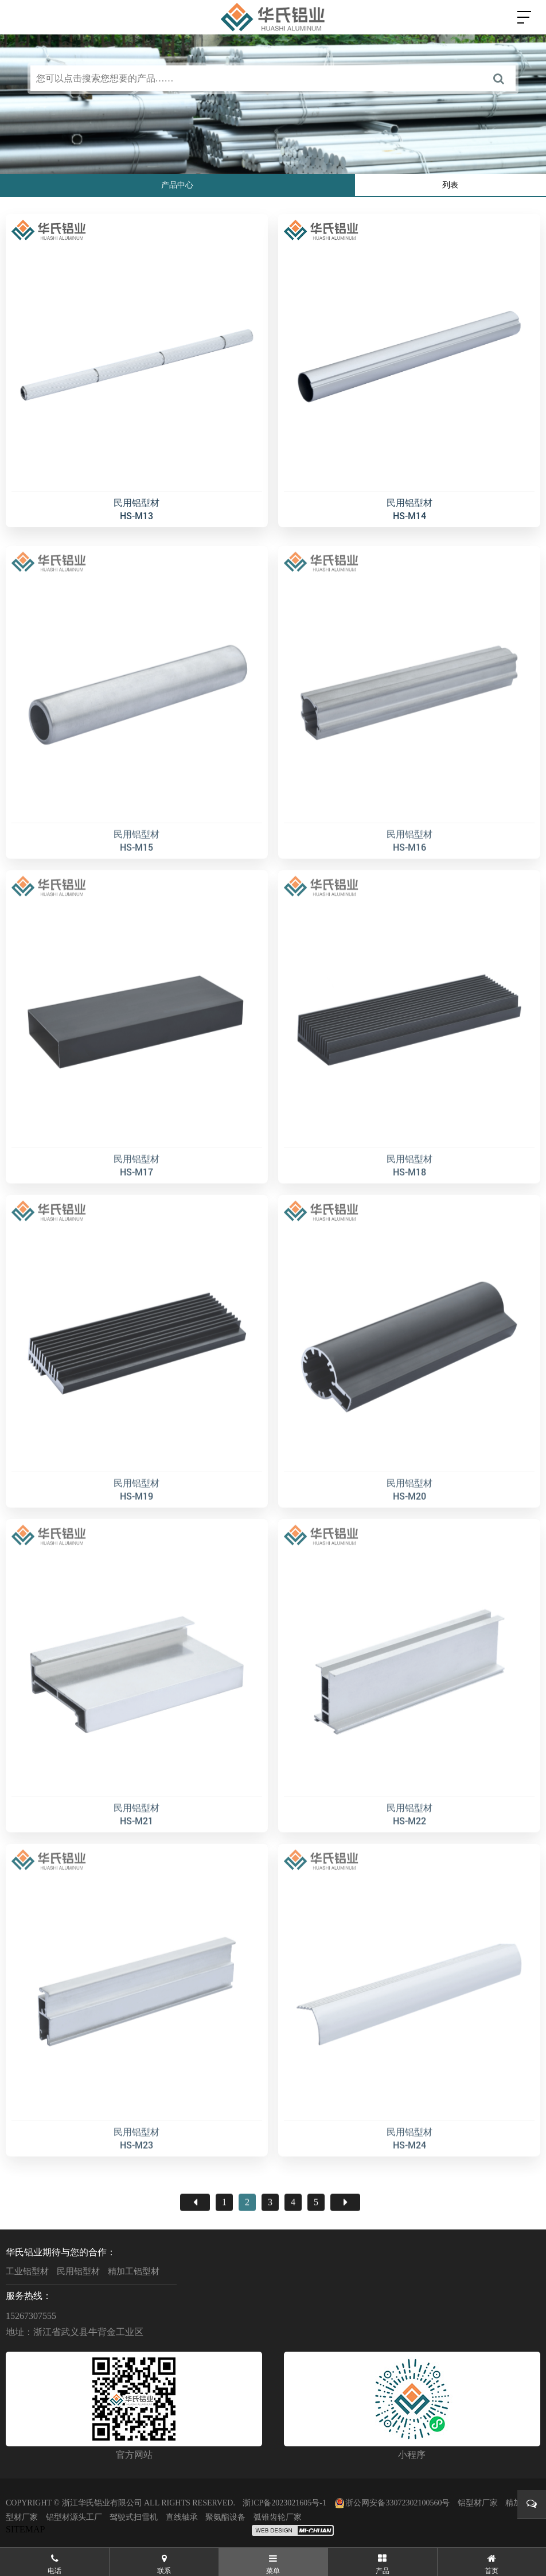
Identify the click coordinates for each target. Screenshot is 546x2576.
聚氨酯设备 (225, 2517)
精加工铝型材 (133, 2271)
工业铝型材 (27, 2271)
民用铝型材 (78, 2271)
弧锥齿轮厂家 (277, 2517)
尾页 (345, 2239)
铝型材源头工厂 (74, 2517)
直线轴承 (182, 2517)
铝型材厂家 (478, 2503)
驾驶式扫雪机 (134, 2517)
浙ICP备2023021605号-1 (284, 2503)
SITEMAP (25, 2529)
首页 (195, 2239)
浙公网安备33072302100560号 (392, 2503)
